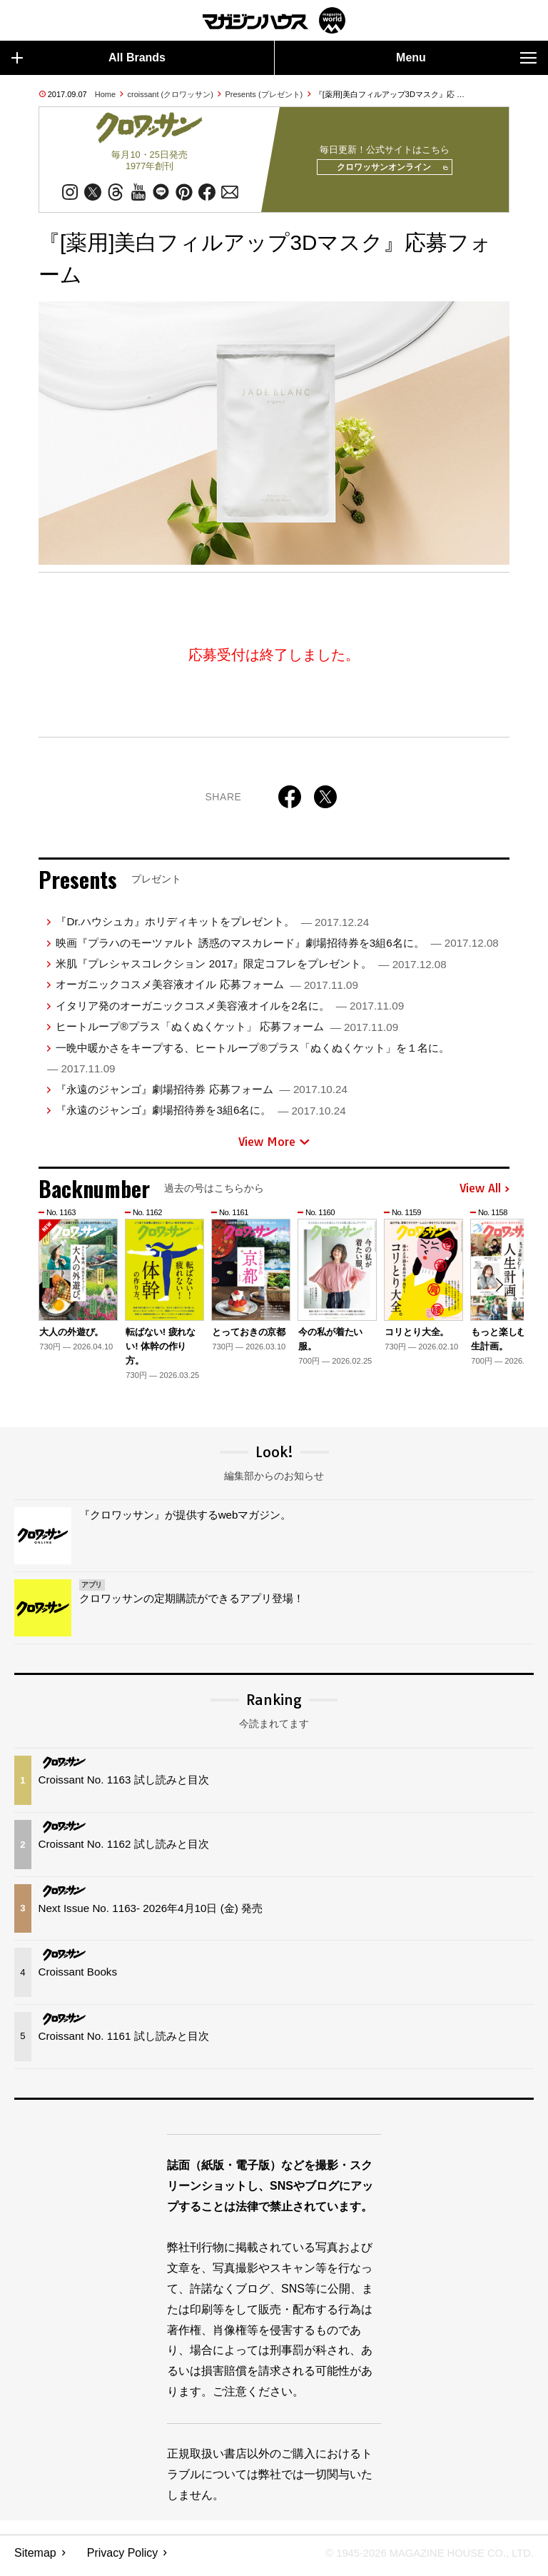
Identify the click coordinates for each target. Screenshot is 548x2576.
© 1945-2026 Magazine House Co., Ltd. (421, 2558)
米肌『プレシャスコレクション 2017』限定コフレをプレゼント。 (251, 969)
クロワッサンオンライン (386, 170)
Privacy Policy (122, 2558)
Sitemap (35, 2558)
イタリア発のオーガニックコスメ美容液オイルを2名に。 (230, 1011)
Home (105, 94)
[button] (496, 1293)
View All (484, 1194)
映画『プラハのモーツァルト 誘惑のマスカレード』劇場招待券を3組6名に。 (277, 948)
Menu (466, 58)
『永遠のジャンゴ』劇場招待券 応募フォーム (201, 1095)
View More (274, 1147)
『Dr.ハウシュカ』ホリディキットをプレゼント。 (212, 927)
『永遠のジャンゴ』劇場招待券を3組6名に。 (200, 1116)
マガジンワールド (274, 20)
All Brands (88, 58)
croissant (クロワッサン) (170, 94)
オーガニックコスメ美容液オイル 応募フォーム (206, 990)
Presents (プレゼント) (264, 94)
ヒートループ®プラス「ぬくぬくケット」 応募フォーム (227, 1032)
